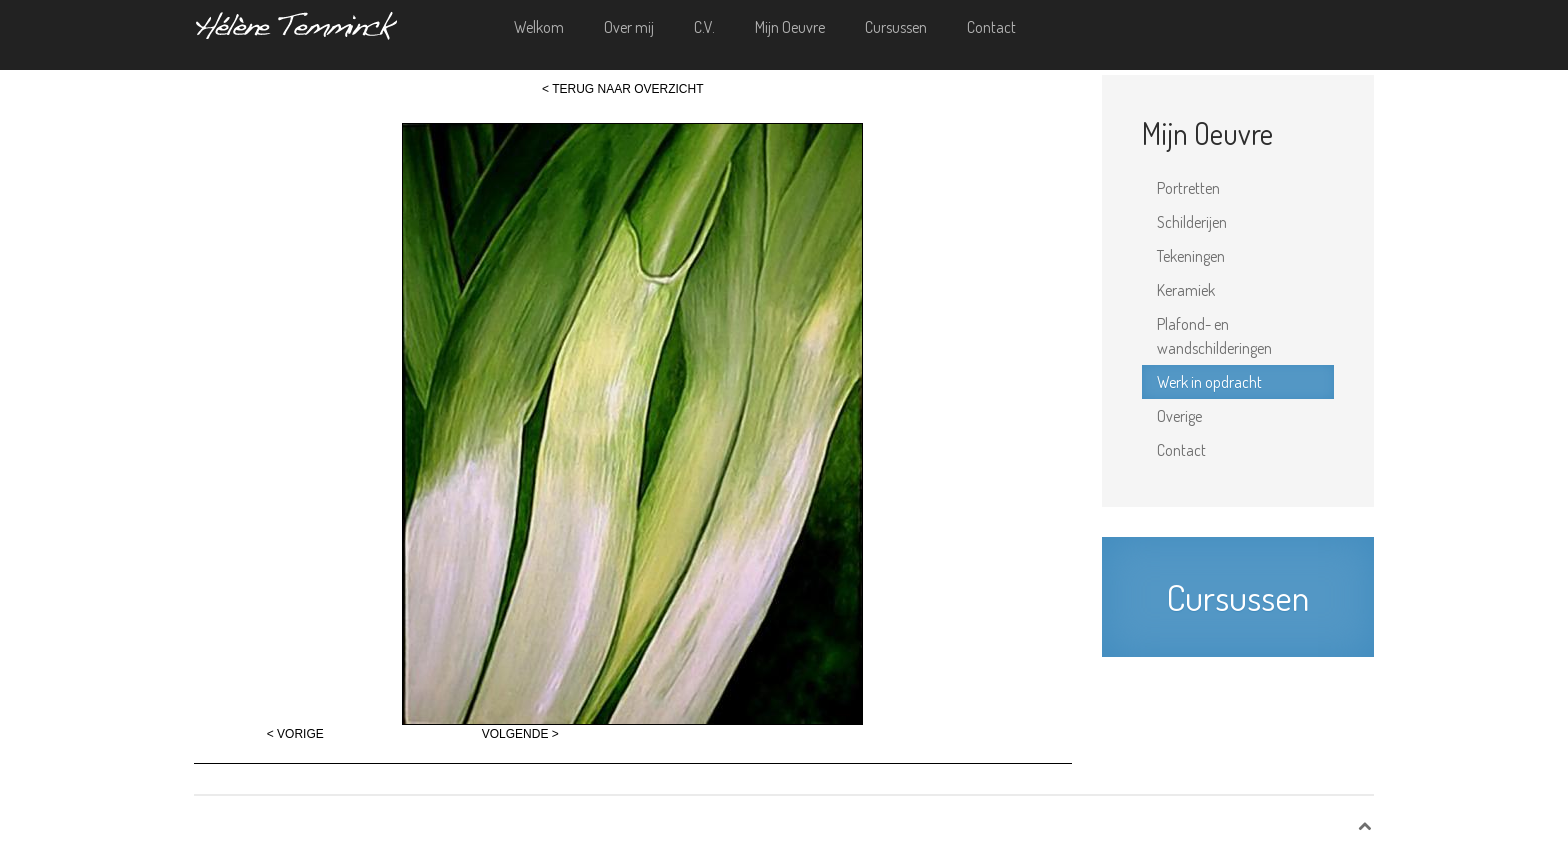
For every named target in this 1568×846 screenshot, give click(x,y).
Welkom (539, 27)
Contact (991, 27)
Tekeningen (1191, 256)
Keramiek (1186, 290)
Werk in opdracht (1209, 382)
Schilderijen (1192, 222)
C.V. (704, 27)
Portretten (1188, 188)
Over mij (629, 27)
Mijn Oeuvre (790, 27)
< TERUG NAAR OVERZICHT (622, 89)
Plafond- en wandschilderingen (1214, 336)
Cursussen (896, 27)
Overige (1179, 416)
